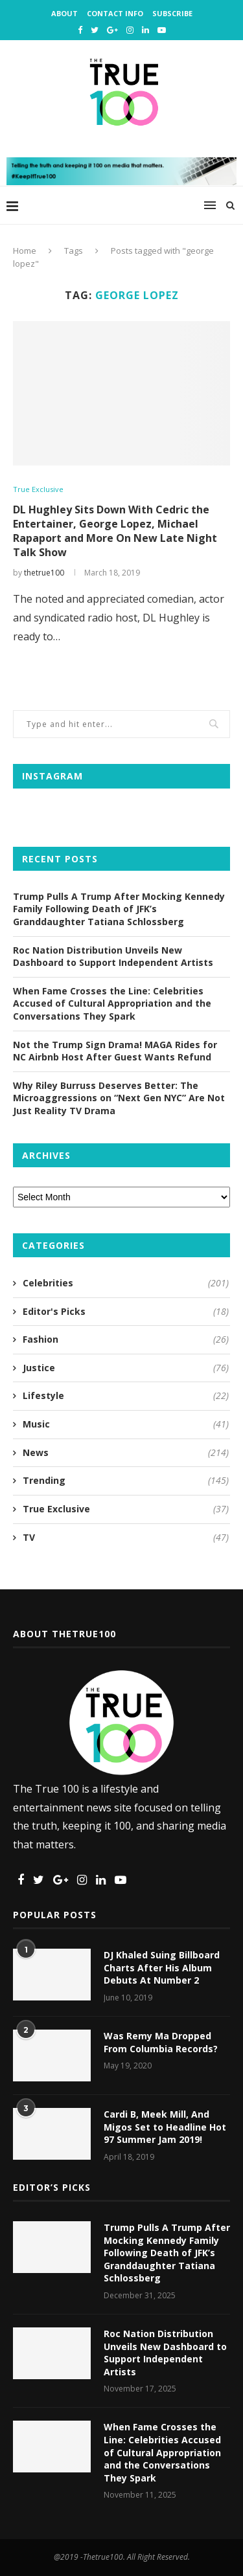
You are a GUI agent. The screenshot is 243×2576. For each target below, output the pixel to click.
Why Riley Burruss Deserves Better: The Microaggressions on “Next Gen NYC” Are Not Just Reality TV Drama (119, 1098)
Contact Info (115, 13)
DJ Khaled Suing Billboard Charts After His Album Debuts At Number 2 (162, 1967)
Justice (126, 1367)
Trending (126, 1480)
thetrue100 (44, 572)
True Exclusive (38, 489)
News (126, 1452)
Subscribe (172, 13)
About (64, 13)
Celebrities (126, 1283)
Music (126, 1424)
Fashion (126, 1339)
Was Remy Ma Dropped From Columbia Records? (161, 2042)
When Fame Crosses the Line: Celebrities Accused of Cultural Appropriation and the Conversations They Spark (112, 1003)
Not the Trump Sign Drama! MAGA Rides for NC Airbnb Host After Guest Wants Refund (115, 1051)
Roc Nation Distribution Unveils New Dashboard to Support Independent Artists (113, 956)
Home (24, 250)
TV (126, 1537)
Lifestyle (126, 1395)
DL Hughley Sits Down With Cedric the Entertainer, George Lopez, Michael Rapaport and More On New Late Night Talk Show (115, 530)
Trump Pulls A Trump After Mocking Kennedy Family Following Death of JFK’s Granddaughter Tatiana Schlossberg (119, 909)
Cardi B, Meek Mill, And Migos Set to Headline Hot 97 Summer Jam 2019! (165, 2126)
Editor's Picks (126, 1311)
